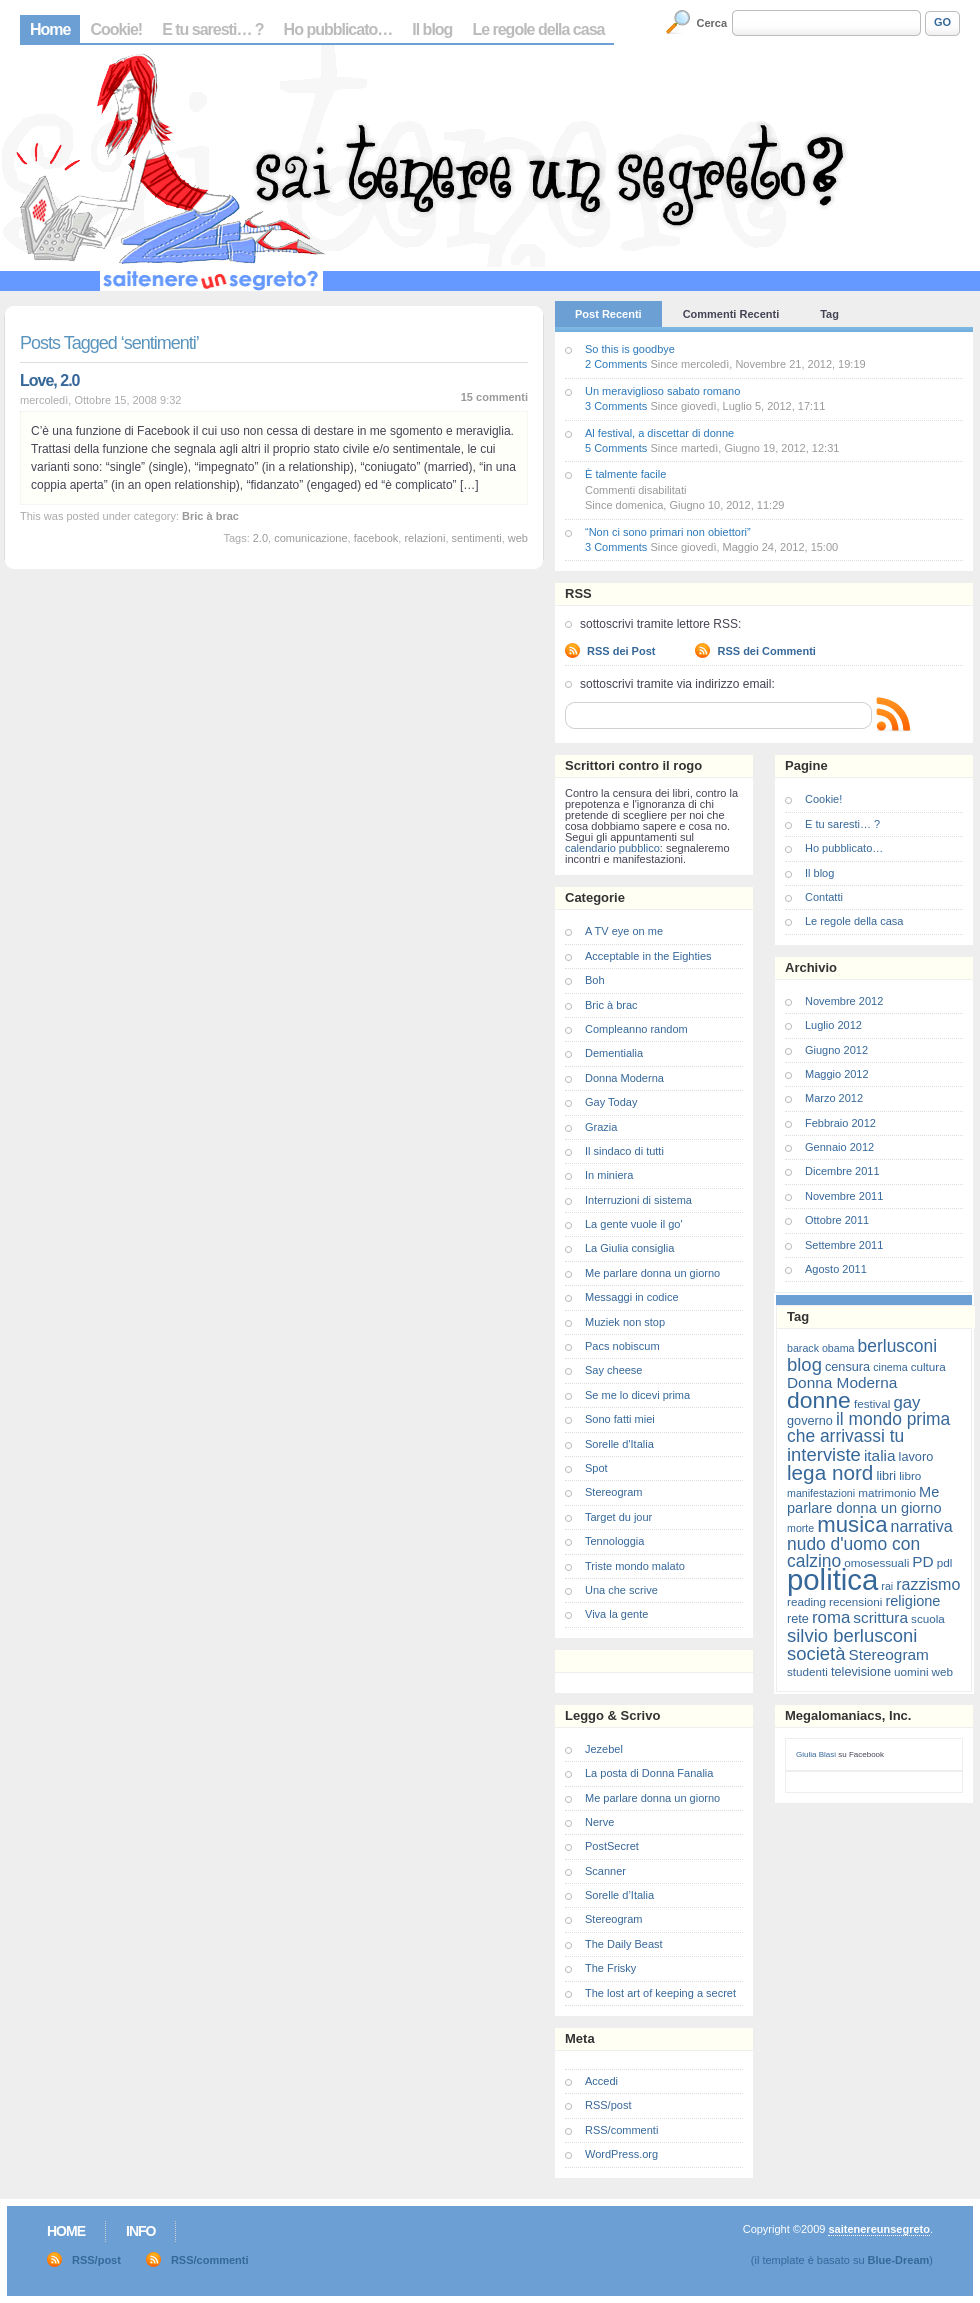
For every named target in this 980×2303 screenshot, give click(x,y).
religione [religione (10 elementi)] (912, 1601)
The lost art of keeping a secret (660, 1993)
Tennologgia (614, 1541)
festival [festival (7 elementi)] (872, 1403)
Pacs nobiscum (622, 1346)
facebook (376, 538)
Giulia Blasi (816, 1754)
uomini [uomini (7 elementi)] (911, 1671)
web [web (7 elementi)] (942, 1671)
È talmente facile (625, 474)
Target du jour (618, 1517)
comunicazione (310, 538)
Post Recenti (608, 314)
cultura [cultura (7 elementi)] (928, 1366)
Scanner (605, 1871)
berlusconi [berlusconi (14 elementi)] (897, 1346)
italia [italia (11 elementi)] (880, 1455)
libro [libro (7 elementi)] (910, 1475)
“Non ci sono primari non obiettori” (668, 532)
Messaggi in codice (632, 1297)
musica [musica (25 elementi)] (852, 1524)
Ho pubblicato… (338, 29)
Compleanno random (636, 1029)
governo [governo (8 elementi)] (810, 1420)
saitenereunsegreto (878, 2229)
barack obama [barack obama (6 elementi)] (821, 1348)
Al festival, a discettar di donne (659, 433)
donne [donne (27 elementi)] (819, 1400)
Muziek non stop (625, 1322)
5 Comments (616, 448)
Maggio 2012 (837, 1074)
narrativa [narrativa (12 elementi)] (922, 1526)
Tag (829, 314)
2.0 (260, 538)
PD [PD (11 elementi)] (922, 1561)
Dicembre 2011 (842, 1171)
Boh (595, 980)
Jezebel (604, 1749)
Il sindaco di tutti (624, 1151)
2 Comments (616, 364)
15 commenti (494, 397)
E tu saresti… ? (212, 29)
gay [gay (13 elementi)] (906, 1402)
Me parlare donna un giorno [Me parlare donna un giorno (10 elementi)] (864, 1500)
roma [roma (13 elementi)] (831, 1617)
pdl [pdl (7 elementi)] (945, 1562)
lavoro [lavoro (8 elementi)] (916, 1456)
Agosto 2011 (836, 1269)
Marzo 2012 (834, 1098)
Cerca (712, 23)
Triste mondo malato (635, 1566)
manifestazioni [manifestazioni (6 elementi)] (821, 1493)
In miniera (609, 1175)
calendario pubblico (612, 848)
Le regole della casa (538, 29)
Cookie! (116, 29)
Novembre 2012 (844, 1001)
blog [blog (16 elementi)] (804, 1364)
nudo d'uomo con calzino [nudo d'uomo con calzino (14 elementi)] (853, 1552)
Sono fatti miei (620, 1419)
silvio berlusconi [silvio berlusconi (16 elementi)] (852, 1635)
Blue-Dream (899, 2260)
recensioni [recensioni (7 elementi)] (855, 1601)
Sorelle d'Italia (619, 1444)
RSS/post (608, 2105)
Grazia (601, 1127)
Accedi (601, 2081)
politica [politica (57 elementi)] (832, 1579)
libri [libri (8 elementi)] (886, 1475)
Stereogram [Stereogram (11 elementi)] (889, 1654)
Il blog (432, 29)
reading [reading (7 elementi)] (806, 1601)
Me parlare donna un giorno (652, 1273)
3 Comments (616, 406)
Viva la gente (616, 1614)
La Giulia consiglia (629, 1248)
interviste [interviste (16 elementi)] (824, 1454)
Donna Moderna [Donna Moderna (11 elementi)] (842, 1382)
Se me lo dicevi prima (637, 1395)
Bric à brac (210, 516)
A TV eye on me (624, 931)
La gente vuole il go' (634, 1224)
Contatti (824, 897)
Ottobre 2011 (837, 1220)
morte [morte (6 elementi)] (800, 1528)
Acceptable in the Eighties (648, 956)
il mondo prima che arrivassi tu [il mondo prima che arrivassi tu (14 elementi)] (868, 1427)
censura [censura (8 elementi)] (847, 1366)
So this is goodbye (630, 349)
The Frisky (610, 1968)
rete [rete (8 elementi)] (798, 1618)
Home (50, 29)
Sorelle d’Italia (619, 1895)
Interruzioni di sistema (638, 1200)
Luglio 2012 (833, 1025)
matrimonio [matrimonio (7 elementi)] (887, 1492)
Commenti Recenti (731, 314)
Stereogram (613, 1492)
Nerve (599, 1822)
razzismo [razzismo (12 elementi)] (928, 1584)
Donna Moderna (624, 1078)
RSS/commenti (621, 2130)
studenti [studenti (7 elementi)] (807, 1671)
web (518, 538)
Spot (596, 1468)
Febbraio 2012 (840, 1123)
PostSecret (612, 1846)
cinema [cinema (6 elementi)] (890, 1367)
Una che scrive (621, 1590)
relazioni (424, 538)
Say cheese (613, 1370)
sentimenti (477, 538)
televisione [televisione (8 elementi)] (861, 1671)
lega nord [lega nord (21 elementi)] (830, 1472)
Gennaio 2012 (839, 1147)
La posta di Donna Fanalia (649, 1773)
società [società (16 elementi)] (816, 1653)
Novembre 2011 (844, 1196)
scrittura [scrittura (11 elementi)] (880, 1617)
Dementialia (614, 1053)
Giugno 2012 (836, 1050)
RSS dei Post (621, 651)
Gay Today (611, 1102)
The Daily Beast (624, 1944)
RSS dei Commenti (766, 651)
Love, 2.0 (49, 380)
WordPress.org (621, 2154)
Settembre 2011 (844, 1245)
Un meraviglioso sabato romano (662, 391)
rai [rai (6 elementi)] (887, 1586)
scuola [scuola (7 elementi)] (928, 1618)
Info (140, 2231)
